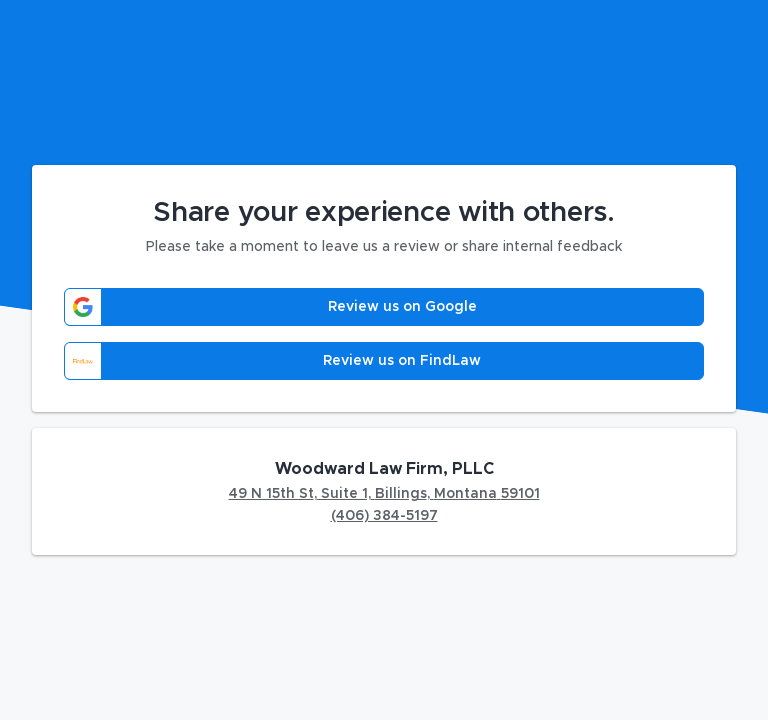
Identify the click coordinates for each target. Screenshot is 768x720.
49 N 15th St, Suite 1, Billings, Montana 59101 (384, 494)
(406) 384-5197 (384, 516)
